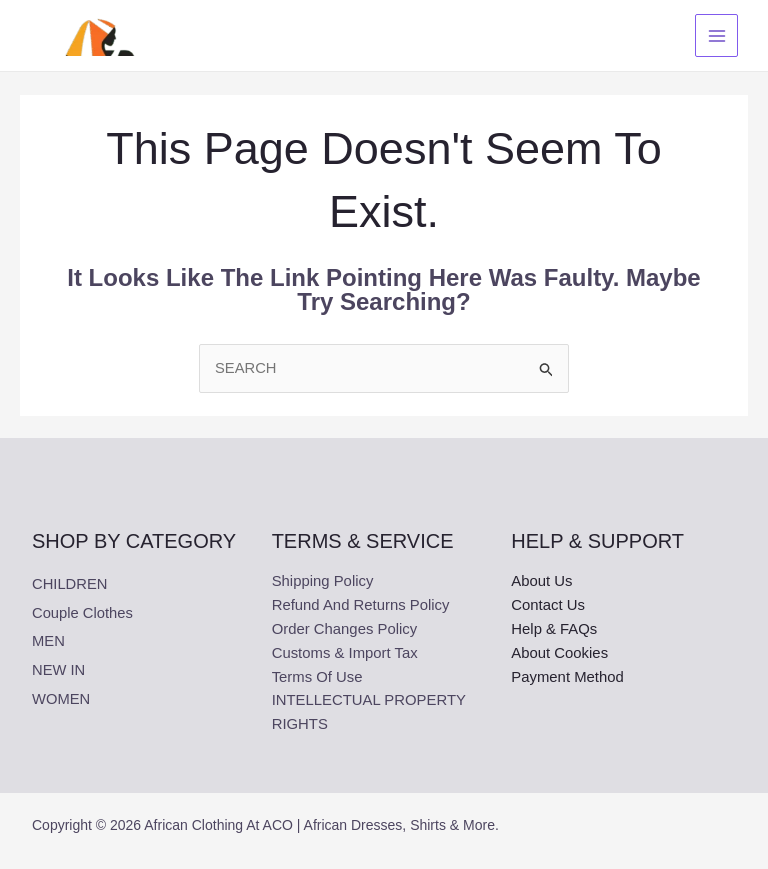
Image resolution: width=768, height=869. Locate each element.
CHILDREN (70, 584)
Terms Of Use (318, 678)
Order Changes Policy (345, 630)
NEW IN (59, 668)
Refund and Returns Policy (361, 606)
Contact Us (548, 606)
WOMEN (61, 696)
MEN (48, 640)
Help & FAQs (554, 630)
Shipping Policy (323, 582)
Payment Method (567, 678)
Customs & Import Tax (345, 654)
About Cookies (560, 654)
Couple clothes (83, 612)
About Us (542, 582)
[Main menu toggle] (714, 35)
